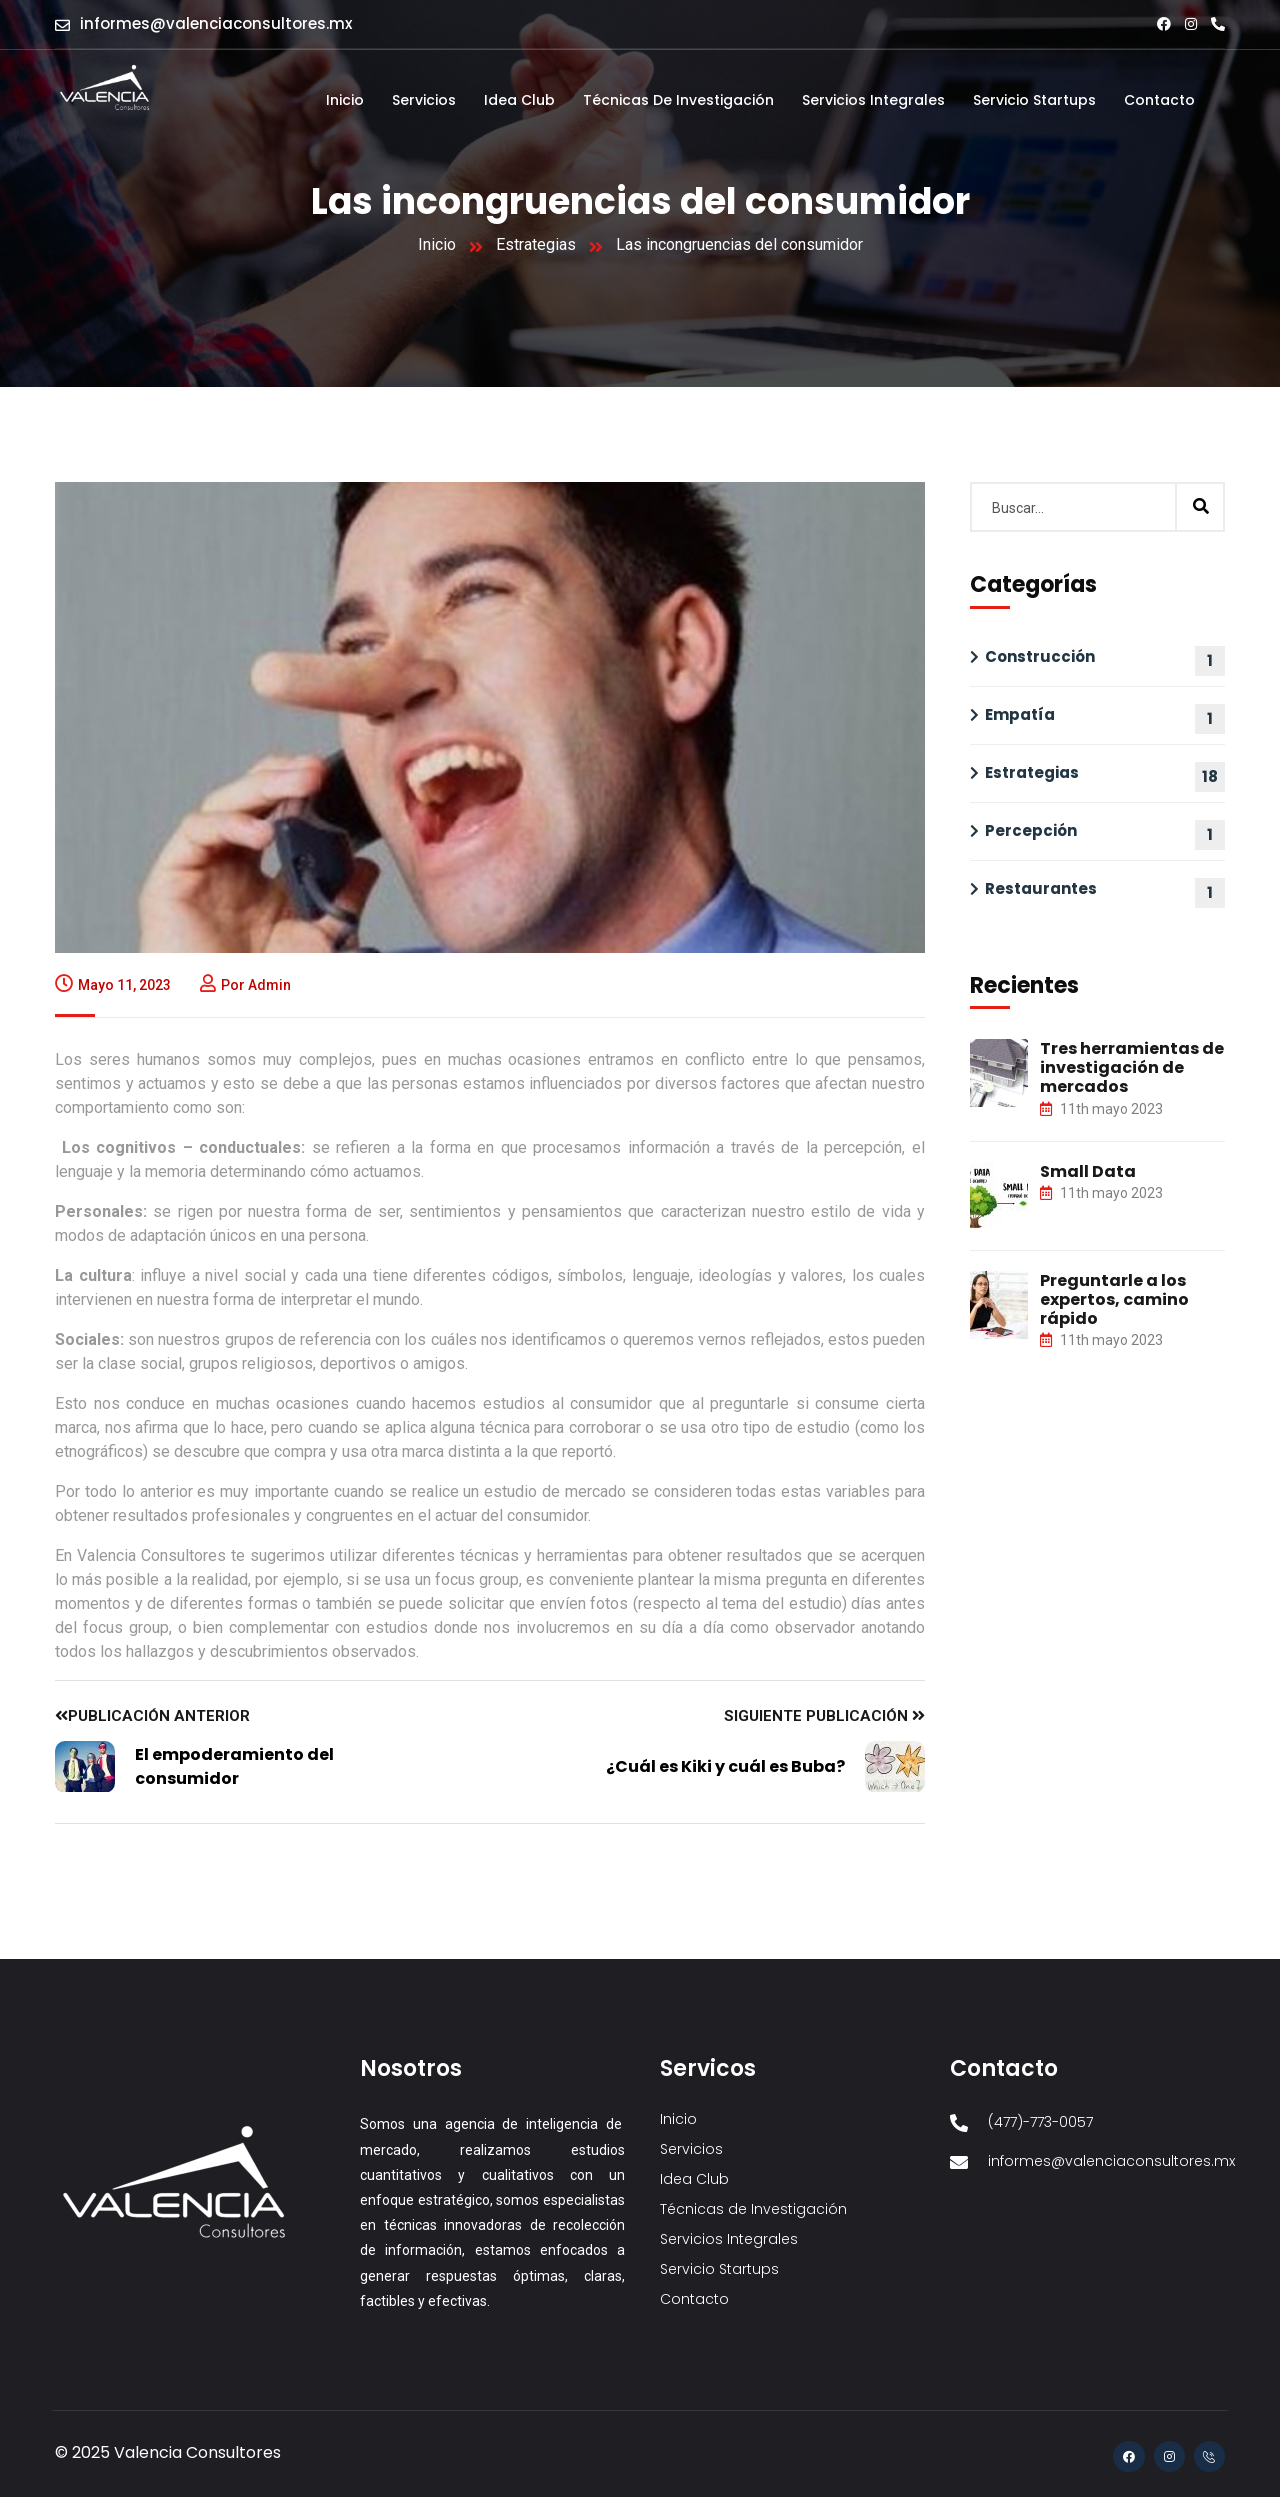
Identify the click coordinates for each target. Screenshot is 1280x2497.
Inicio (345, 100)
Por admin (245, 985)
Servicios (424, 100)
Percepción (1031, 830)
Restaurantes (1041, 888)
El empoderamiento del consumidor (234, 1766)
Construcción (1040, 656)
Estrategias (536, 244)
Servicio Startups (1034, 100)
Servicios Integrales (873, 100)
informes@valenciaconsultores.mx (216, 23)
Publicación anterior (152, 1716)
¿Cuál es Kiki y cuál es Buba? (725, 1766)
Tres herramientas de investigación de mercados (1132, 1067)
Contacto (1159, 100)
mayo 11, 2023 (113, 985)
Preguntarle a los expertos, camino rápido (1114, 1299)
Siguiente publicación (824, 1716)
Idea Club (519, 100)
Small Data (1088, 1171)
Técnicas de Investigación (678, 100)
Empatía (1020, 714)
